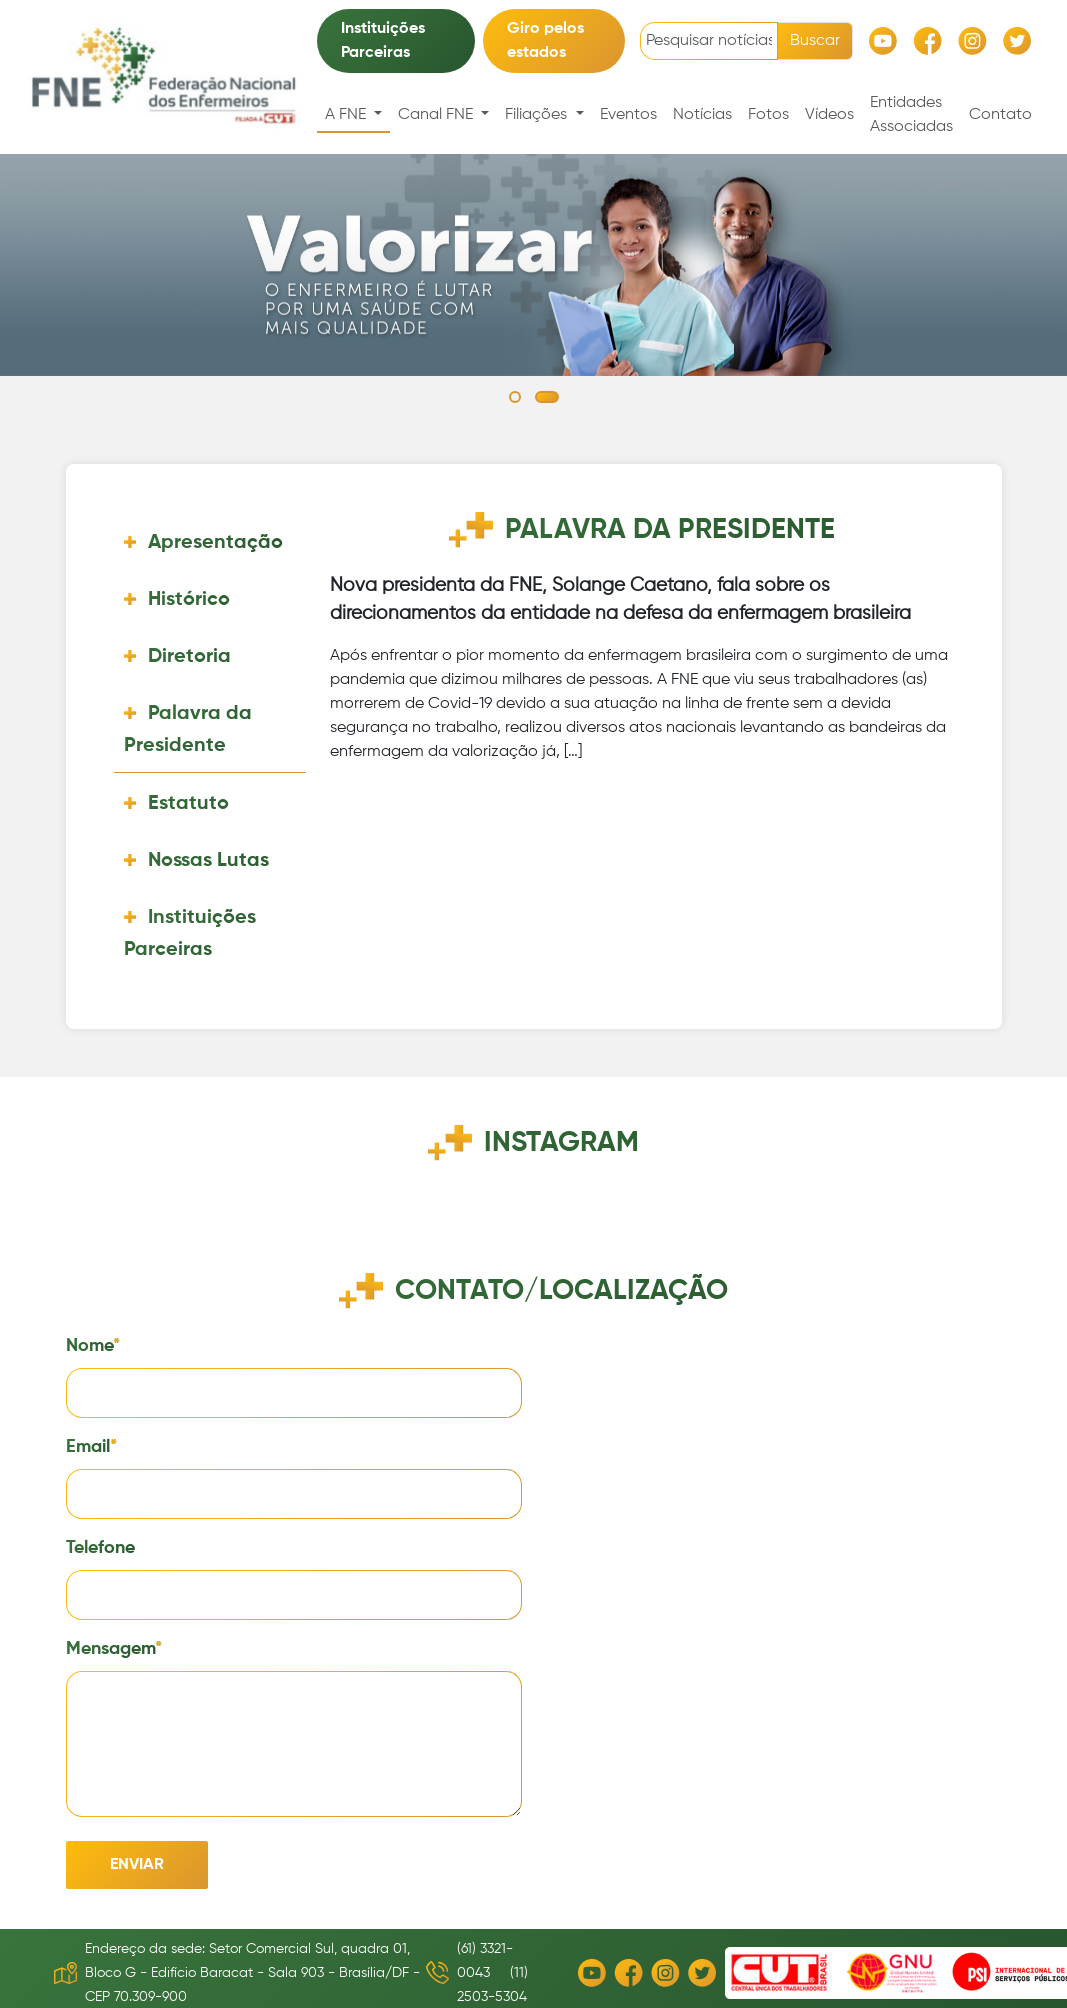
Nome (89, 1346)
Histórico (189, 600)
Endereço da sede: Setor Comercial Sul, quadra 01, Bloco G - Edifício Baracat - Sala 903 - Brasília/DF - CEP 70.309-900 (252, 1973)
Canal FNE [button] (437, 115)
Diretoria (189, 657)
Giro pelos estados (545, 41)
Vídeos (829, 115)
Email (88, 1447)
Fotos (768, 115)
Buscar (815, 41)
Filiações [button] (538, 115)
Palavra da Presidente (188, 730)
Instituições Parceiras (383, 41)
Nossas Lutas (208, 861)
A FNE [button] (347, 115)
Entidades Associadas (911, 115)
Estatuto (188, 804)
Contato (1000, 115)
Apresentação (215, 543)
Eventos (628, 115)
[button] (515, 397)
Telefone (100, 1548)
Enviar (137, 1865)
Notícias (702, 115)
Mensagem (110, 1649)
